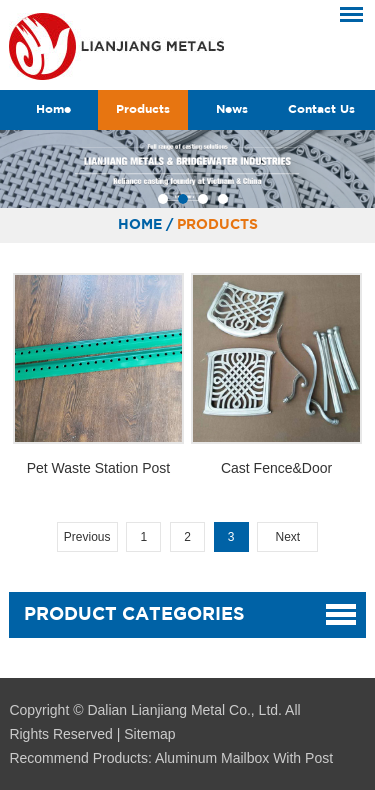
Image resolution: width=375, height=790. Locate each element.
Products (143, 109)
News (232, 109)
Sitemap (149, 734)
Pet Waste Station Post (98, 468)
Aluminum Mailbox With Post (244, 758)
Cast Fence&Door (276, 468)
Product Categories (134, 615)
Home (53, 109)
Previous (87, 537)
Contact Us (321, 109)
